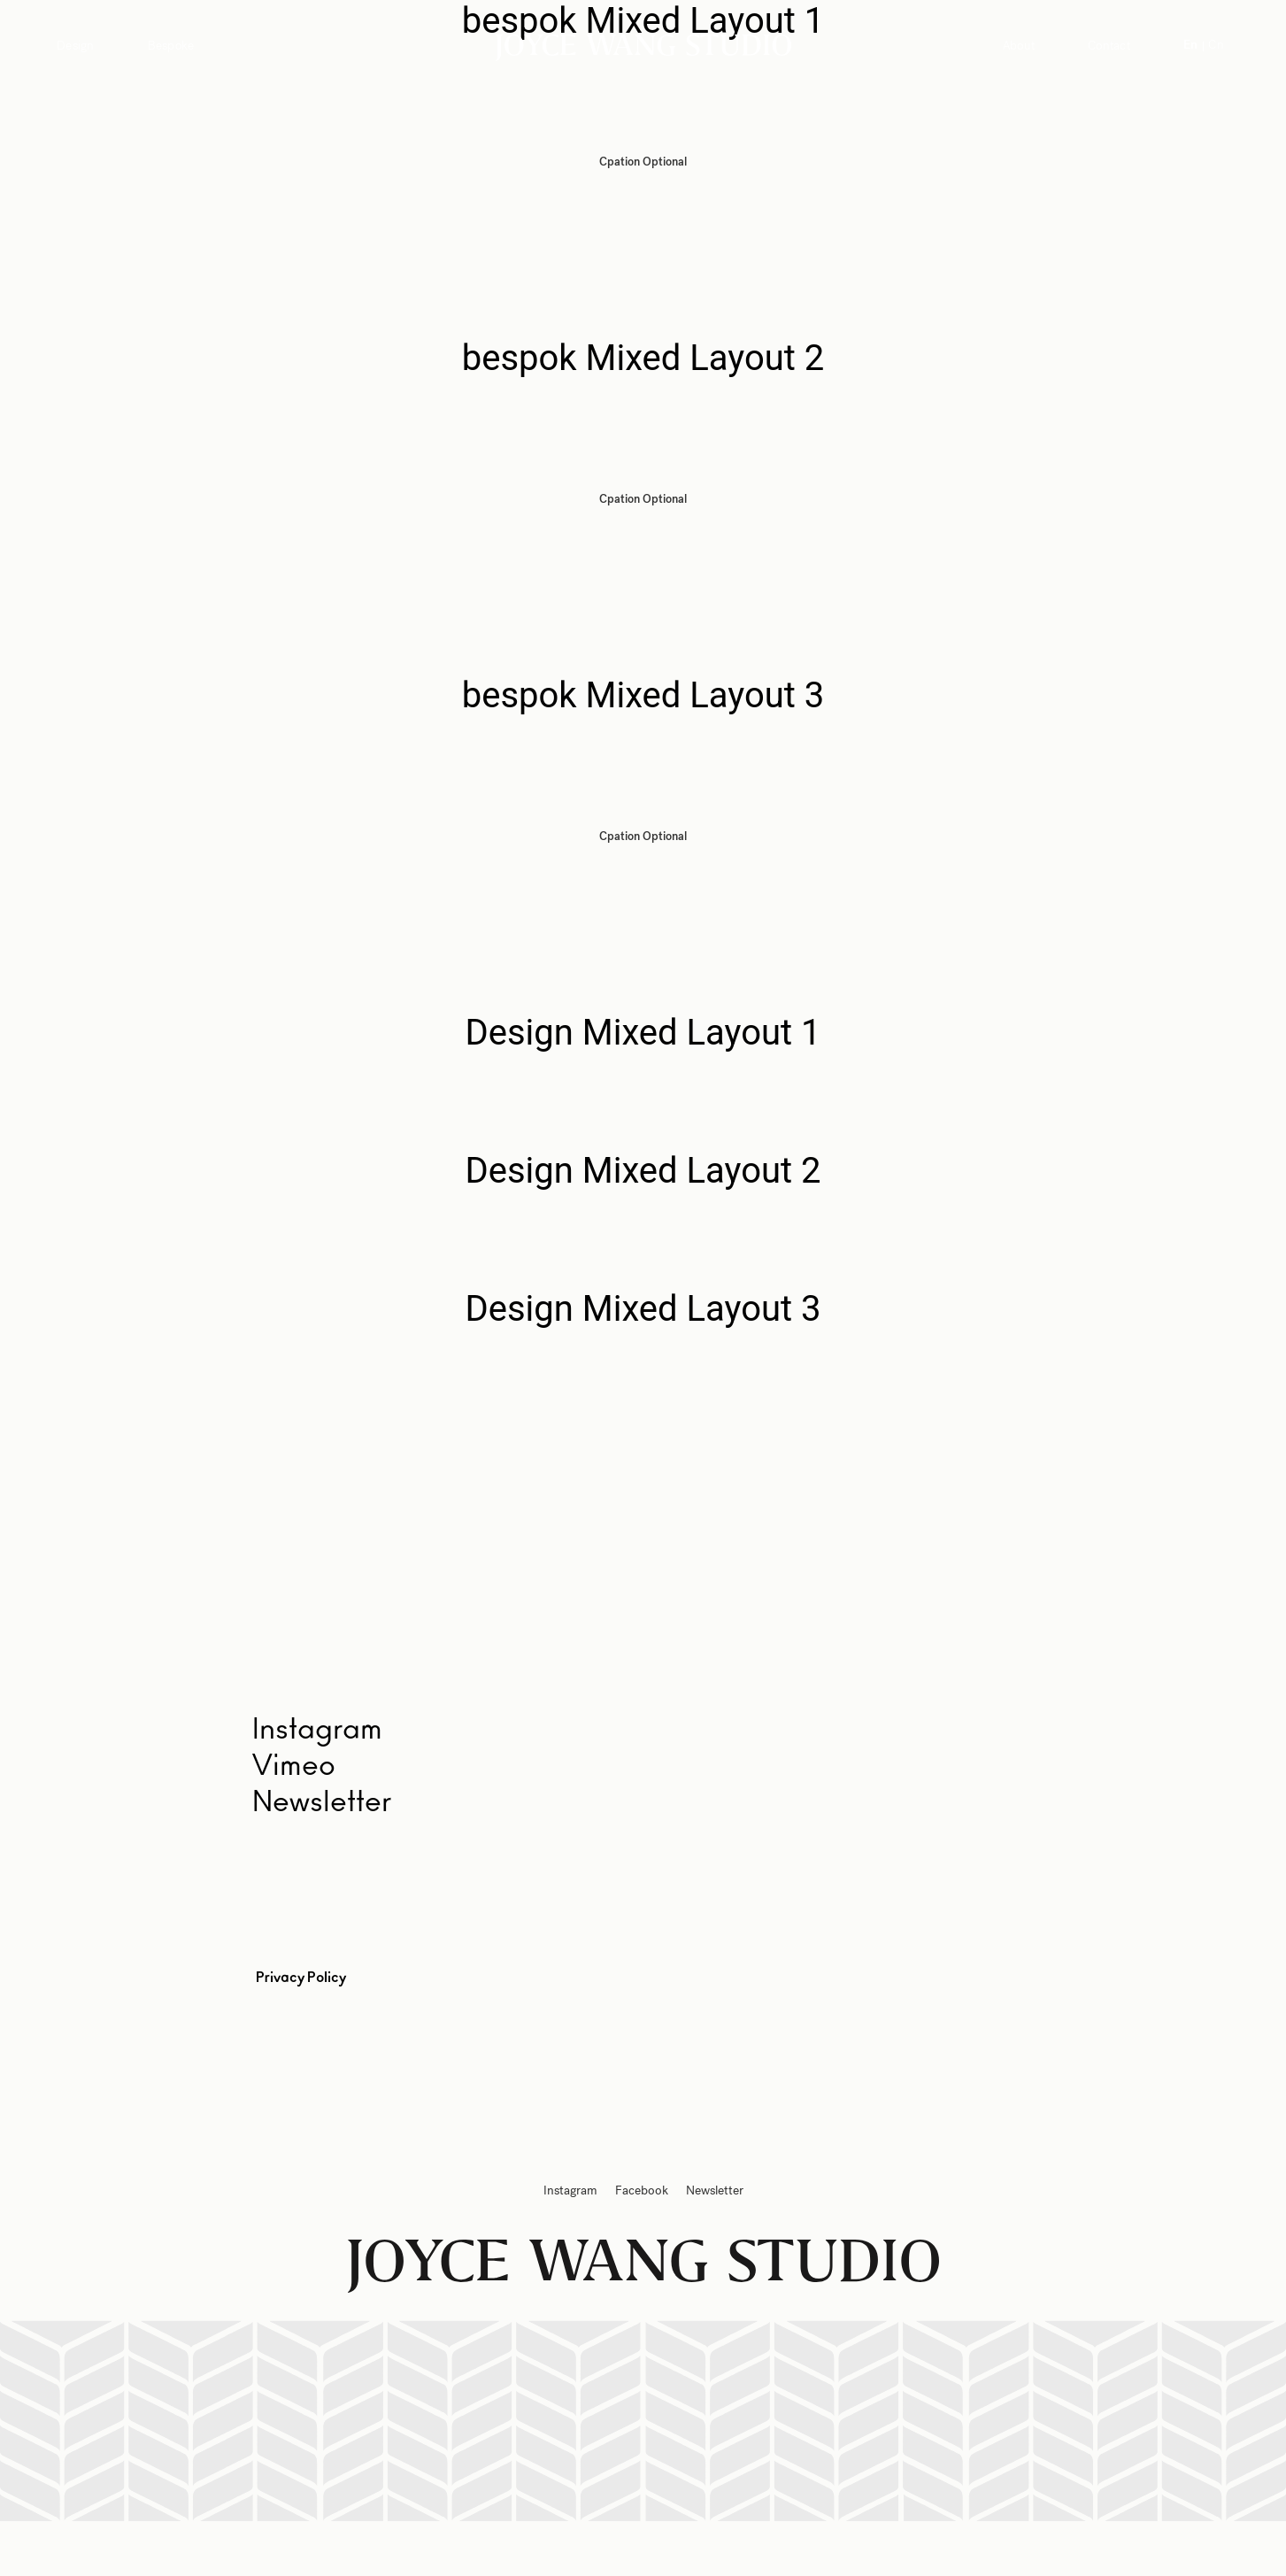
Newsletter (321, 1802)
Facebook (641, 2190)
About (1019, 45)
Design (76, 45)
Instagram (570, 2190)
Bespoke (171, 45)
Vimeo (293, 1766)
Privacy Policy (301, 1978)
